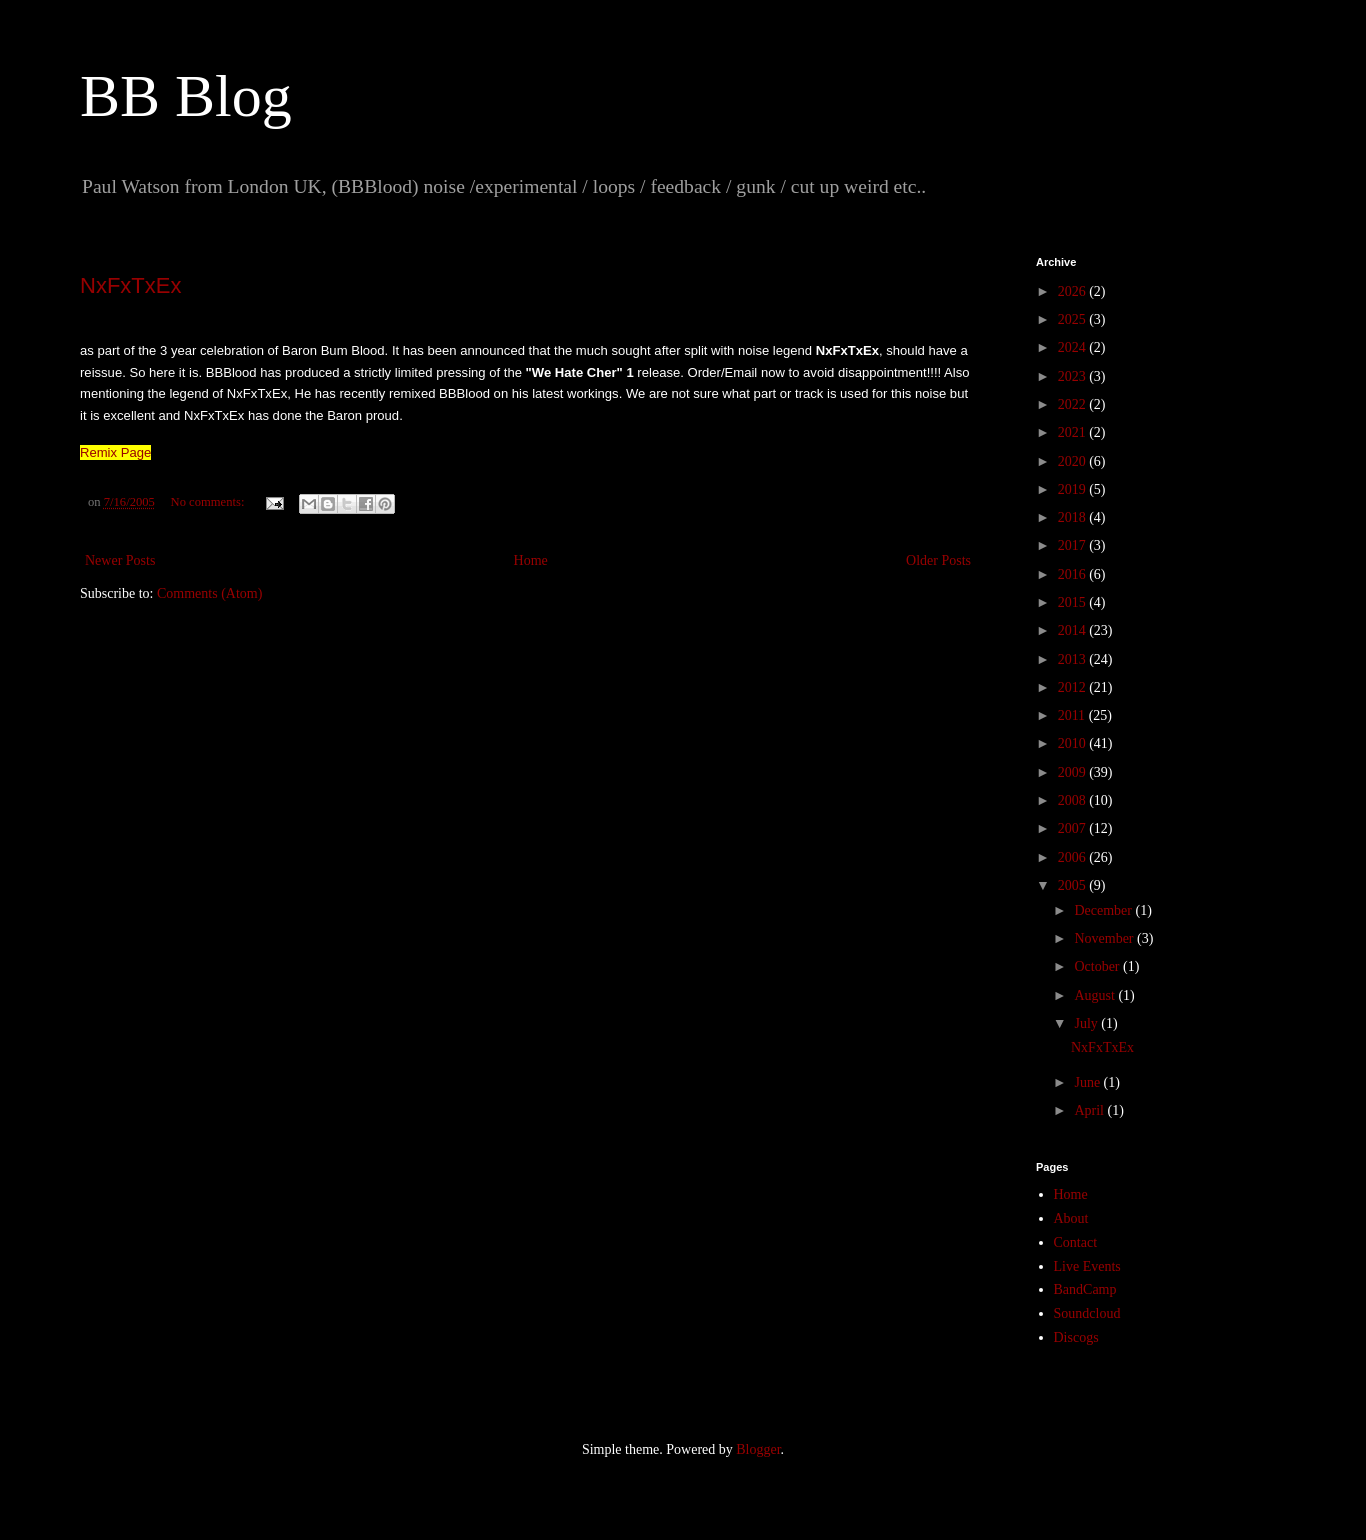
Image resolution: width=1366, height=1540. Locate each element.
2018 (1074, 517)
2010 (1074, 743)
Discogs (1076, 1337)
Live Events (1087, 1266)
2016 (1074, 574)
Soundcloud (1087, 1313)
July (1087, 1023)
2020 (1074, 461)
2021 (1074, 432)
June (1088, 1082)
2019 (1074, 489)
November (1105, 938)
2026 (1074, 291)
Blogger (758, 1449)
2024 (1074, 347)
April (1090, 1110)
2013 (1074, 659)
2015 (1074, 602)
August (1096, 995)
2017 (1074, 545)
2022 (1074, 404)
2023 (1074, 376)
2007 (1074, 828)
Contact (1076, 1242)
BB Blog (186, 96)
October (1098, 966)
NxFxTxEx (130, 285)
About (1071, 1218)
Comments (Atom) (209, 593)
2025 (1074, 319)
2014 (1074, 630)
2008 (1074, 800)
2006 (1074, 857)
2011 (1073, 715)
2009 (1074, 772)
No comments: (209, 502)
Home (531, 560)
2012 (1074, 687)
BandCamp (1085, 1289)
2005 (1074, 885)
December (1104, 910)
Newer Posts (120, 560)
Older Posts (938, 560)
